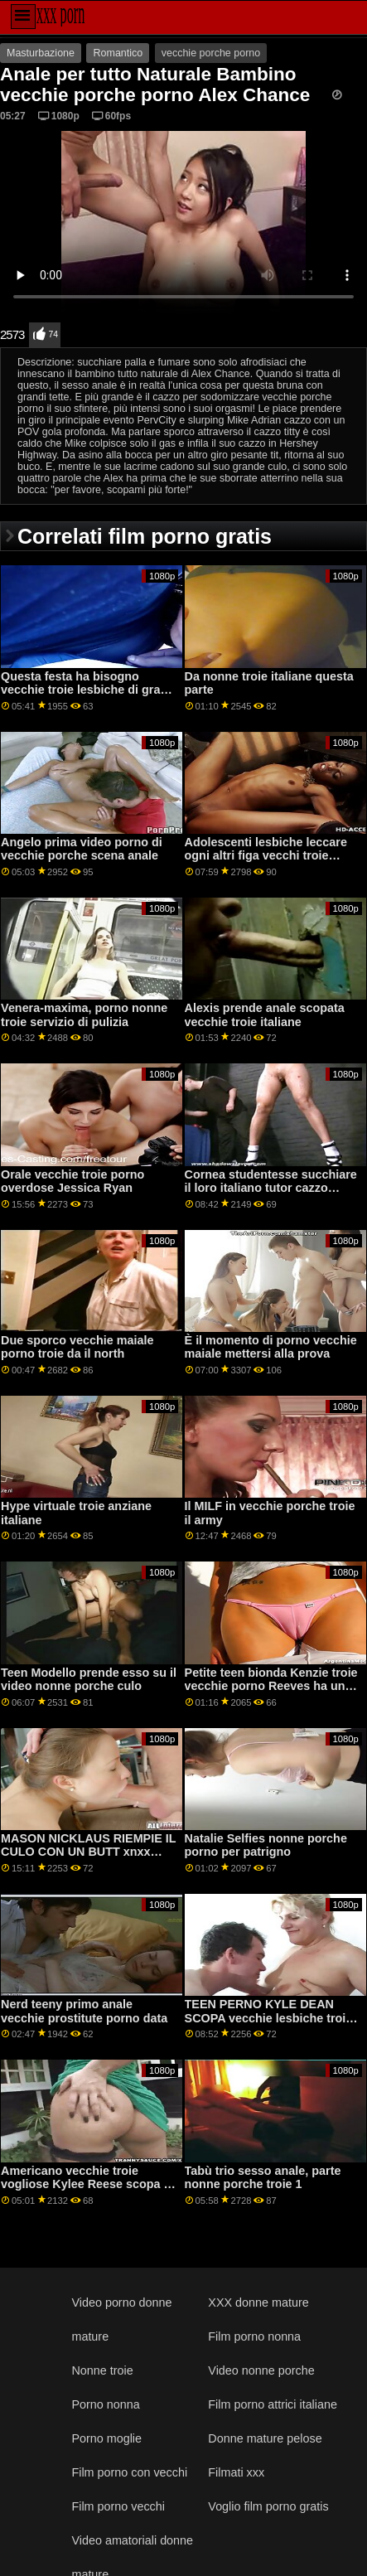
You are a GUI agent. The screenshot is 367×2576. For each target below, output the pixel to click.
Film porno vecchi (118, 2506)
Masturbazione (41, 53)
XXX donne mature (258, 2302)
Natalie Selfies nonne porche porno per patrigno (266, 1845)
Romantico (117, 53)
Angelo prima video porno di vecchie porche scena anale (81, 849)
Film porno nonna (254, 2336)
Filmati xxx (236, 2472)
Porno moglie (106, 2438)
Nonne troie (102, 2370)
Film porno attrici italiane (272, 2404)
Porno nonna (105, 2404)
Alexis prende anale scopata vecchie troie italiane (265, 1015)
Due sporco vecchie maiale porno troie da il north (77, 1347)
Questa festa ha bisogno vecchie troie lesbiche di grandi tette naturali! (89, 690)
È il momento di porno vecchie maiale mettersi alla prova (271, 1347)
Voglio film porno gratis (268, 2506)
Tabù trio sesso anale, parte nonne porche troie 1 (263, 2177)
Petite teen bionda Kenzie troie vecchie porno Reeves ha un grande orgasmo (271, 1686)
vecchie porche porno (211, 53)
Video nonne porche (261, 2370)
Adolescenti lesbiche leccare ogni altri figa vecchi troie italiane (266, 855)
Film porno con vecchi (129, 2472)
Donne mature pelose (264, 2438)
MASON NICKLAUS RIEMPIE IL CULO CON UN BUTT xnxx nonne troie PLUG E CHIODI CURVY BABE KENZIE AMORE (88, 1859)
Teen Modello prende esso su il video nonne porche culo (88, 1679)
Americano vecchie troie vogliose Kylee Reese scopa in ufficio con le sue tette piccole (87, 2184)
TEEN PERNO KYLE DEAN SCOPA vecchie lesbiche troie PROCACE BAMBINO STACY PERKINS (269, 2024)
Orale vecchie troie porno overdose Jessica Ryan (72, 1181)
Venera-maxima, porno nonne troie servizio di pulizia (84, 1015)
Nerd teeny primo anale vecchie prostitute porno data (84, 2011)
